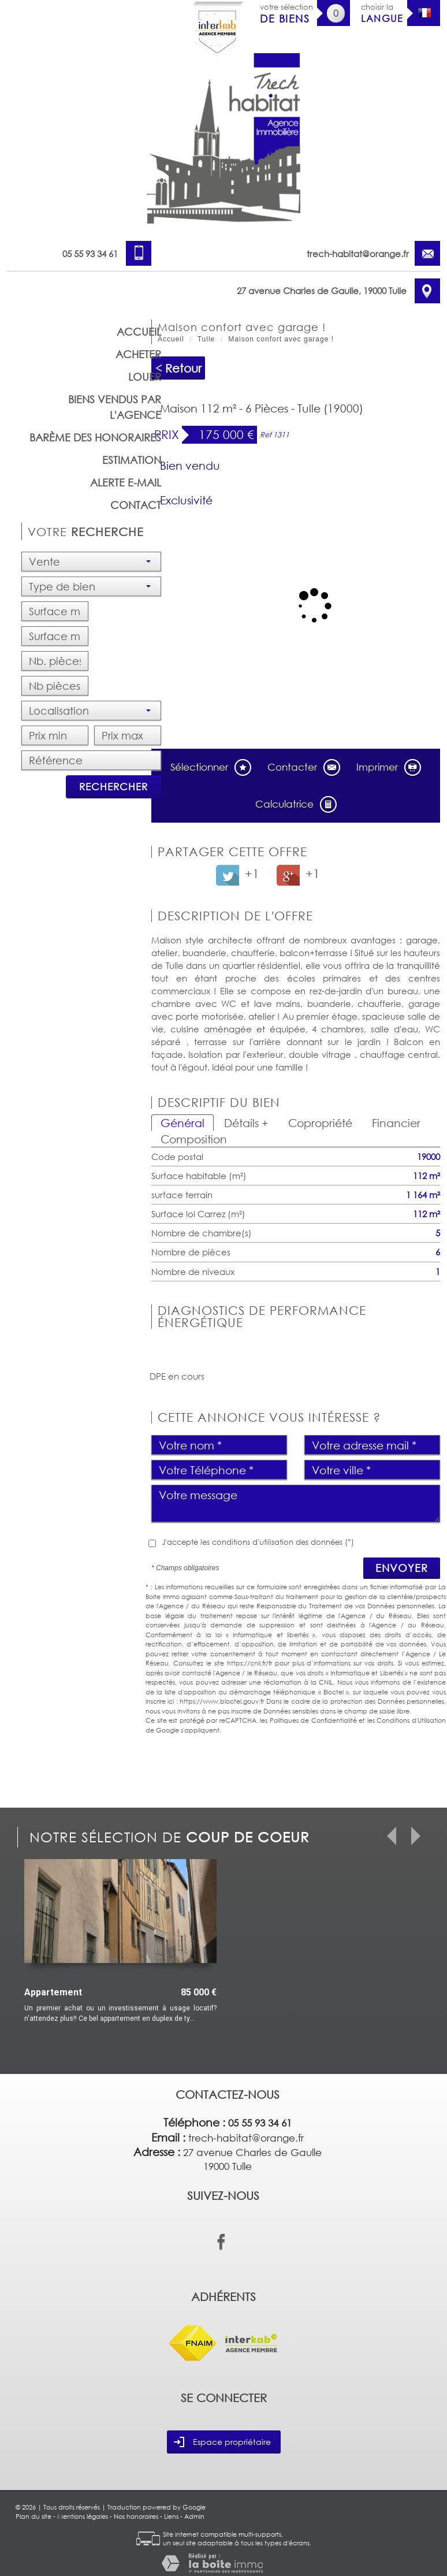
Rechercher (113, 786)
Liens (171, 2516)
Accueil (139, 331)
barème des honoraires (95, 437)
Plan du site (33, 2516)
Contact (135, 505)
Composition (194, 1139)
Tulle (206, 339)
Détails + (246, 1122)
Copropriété (320, 1122)
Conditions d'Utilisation (411, 1720)
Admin (194, 2516)
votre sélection (286, 13)
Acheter (138, 354)
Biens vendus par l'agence (114, 407)
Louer (144, 376)
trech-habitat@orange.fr (358, 253)
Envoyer (401, 1568)
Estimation (131, 460)
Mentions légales (82, 2516)
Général (182, 1122)
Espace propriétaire (222, 2442)
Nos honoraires (136, 2516)
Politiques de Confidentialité (313, 1720)
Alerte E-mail (125, 482)
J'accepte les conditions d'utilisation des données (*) (258, 1542)
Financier (396, 1122)
